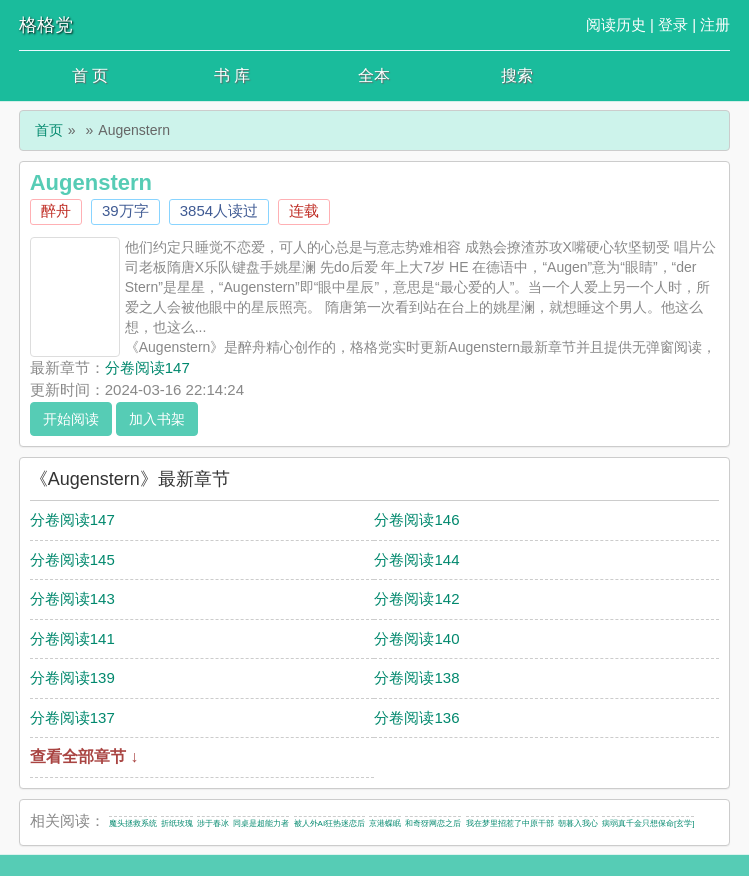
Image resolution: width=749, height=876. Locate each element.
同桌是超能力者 (261, 823)
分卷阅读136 (416, 717)
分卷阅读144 (416, 559)
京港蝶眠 (385, 823)
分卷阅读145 (72, 559)
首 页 (90, 75)
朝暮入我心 (578, 823)
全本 (374, 75)
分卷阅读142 (416, 598)
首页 (49, 130)
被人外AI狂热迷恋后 (330, 823)
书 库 (232, 75)
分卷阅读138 (416, 677)
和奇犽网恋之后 (433, 823)
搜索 (517, 75)
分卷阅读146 (416, 519)
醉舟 (56, 210)
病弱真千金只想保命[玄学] (648, 823)
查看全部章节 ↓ (84, 756)
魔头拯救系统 (133, 823)
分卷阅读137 (72, 717)
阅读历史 (616, 24)
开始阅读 (71, 419)
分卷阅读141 (72, 638)
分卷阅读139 (72, 677)
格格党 (46, 25)
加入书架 (157, 419)
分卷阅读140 (416, 638)
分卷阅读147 (147, 367)
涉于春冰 (213, 823)
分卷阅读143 (72, 598)
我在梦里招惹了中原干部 (510, 823)
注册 (715, 24)
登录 (673, 24)
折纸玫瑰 (177, 823)
